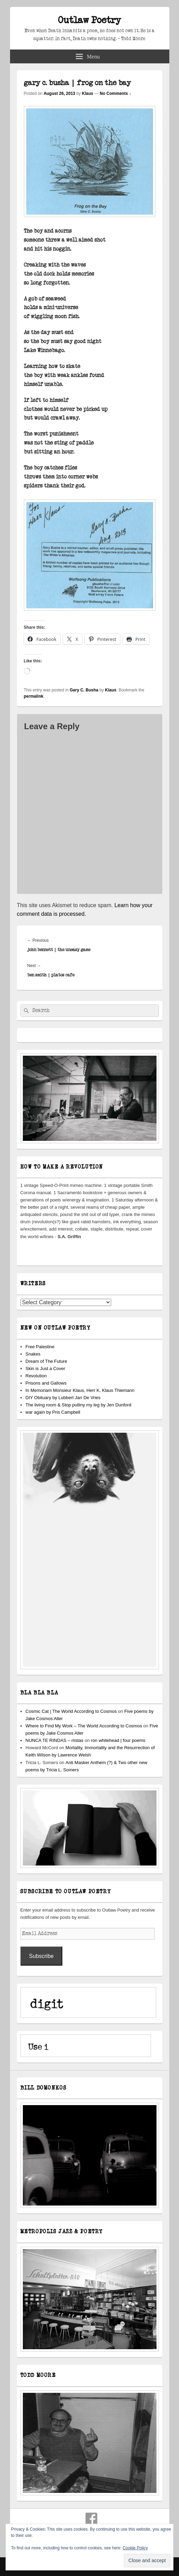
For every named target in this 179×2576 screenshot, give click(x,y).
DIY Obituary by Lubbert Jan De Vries (63, 1397)
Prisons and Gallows (46, 1383)
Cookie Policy (135, 2548)
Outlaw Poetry (89, 20)
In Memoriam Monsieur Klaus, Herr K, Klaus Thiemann (80, 1390)
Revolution (36, 1375)
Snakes (33, 1354)
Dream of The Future (46, 1361)
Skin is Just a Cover (45, 1368)
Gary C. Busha (84, 690)
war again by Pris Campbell (53, 1412)
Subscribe (41, 1956)
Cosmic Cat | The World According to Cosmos (71, 1711)
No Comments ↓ (115, 93)
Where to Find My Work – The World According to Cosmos (84, 1725)
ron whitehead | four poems (118, 1740)
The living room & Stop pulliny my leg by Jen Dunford (79, 1404)
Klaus (87, 93)
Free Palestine (40, 1346)
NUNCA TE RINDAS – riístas (54, 1740)
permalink (34, 696)
